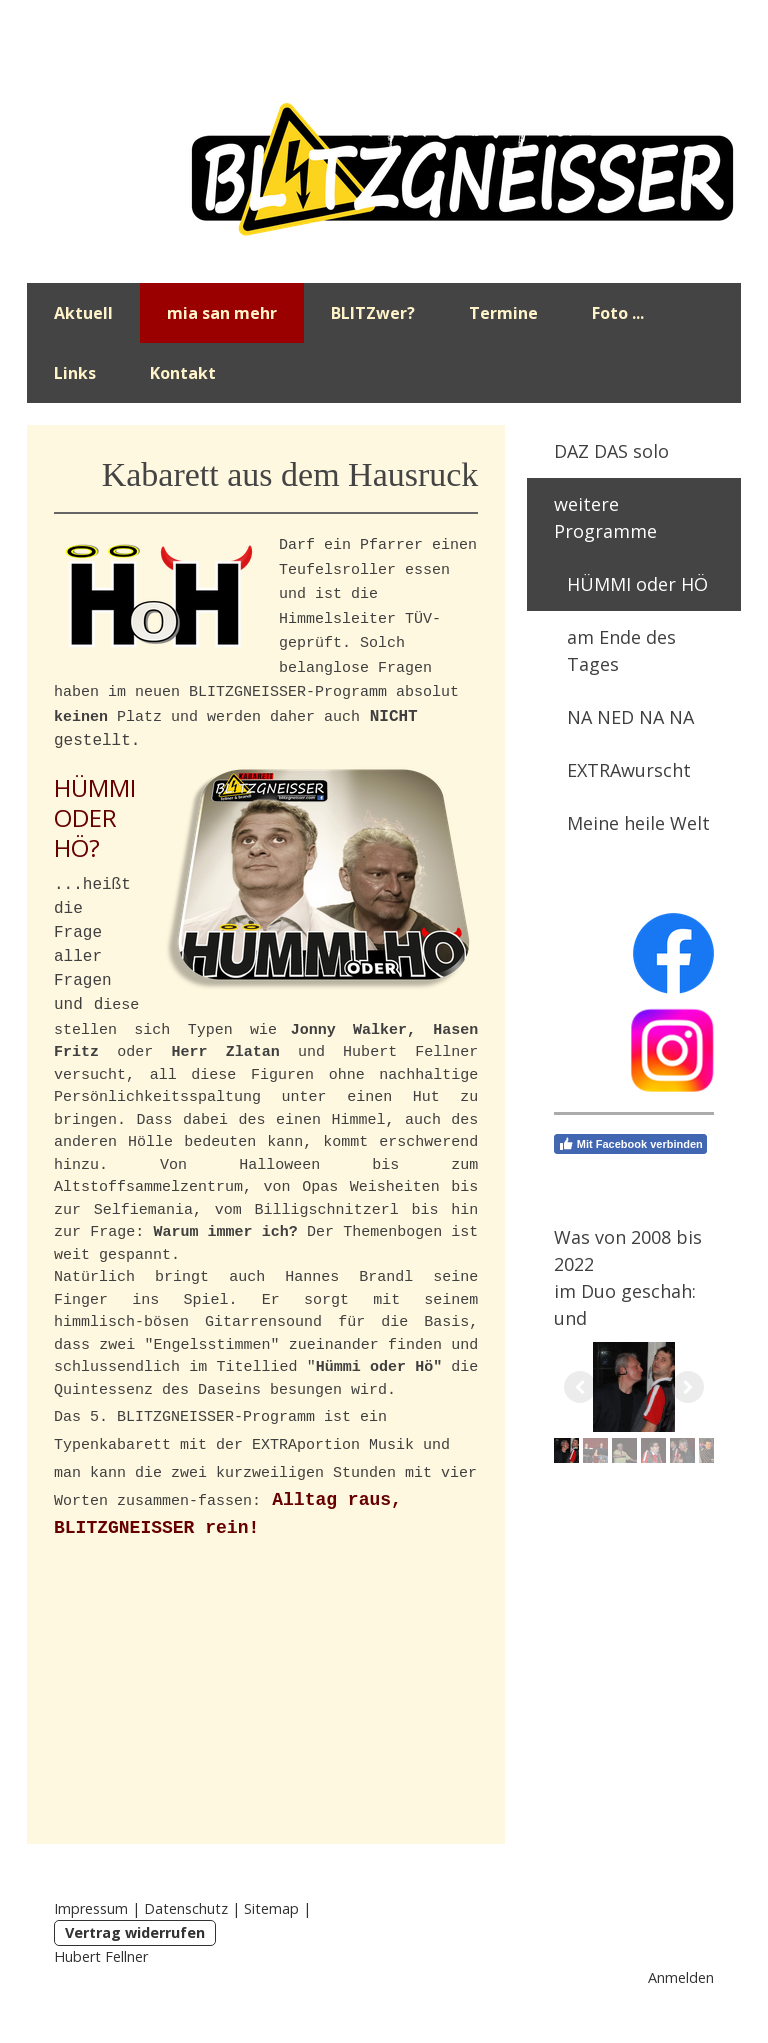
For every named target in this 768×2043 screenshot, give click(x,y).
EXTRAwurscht (629, 770)
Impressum (91, 1908)
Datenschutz (186, 1908)
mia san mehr (222, 313)
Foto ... (618, 313)
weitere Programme (605, 517)
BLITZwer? (373, 313)
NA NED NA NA (630, 717)
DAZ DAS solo (611, 451)
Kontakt (183, 373)
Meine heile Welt (638, 823)
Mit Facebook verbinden (630, 1144)
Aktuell (83, 313)
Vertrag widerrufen (135, 1932)
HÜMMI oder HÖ (637, 584)
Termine (503, 313)
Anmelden (681, 1977)
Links (75, 373)
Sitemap (271, 1908)
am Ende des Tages (621, 650)
